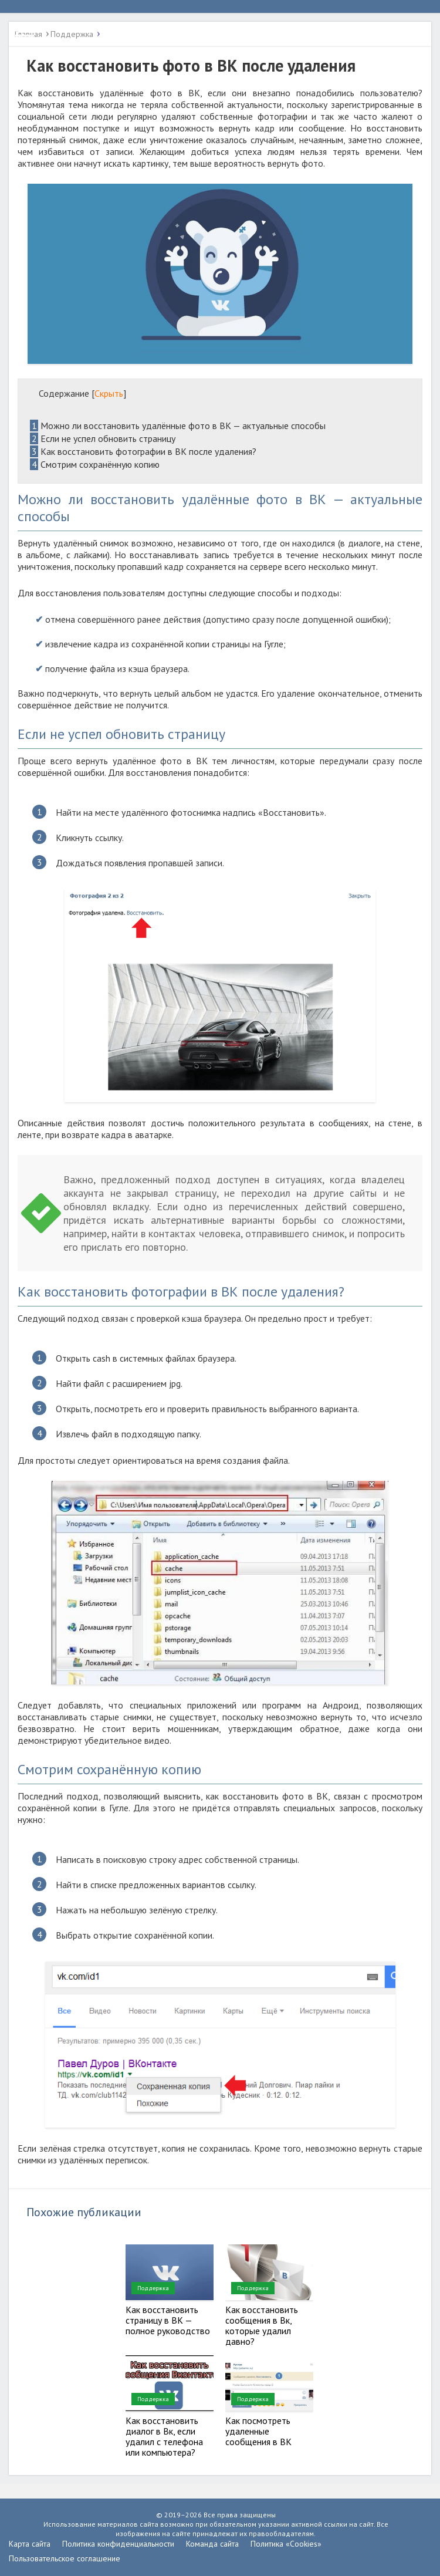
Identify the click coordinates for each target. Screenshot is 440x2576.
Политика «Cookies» (286, 2543)
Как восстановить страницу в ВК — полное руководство (168, 2320)
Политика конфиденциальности (118, 2543)
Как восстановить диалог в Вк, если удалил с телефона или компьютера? (164, 2436)
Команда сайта (212, 2543)
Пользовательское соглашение (64, 2558)
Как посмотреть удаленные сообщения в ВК (258, 2431)
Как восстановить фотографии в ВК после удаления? (143, 451)
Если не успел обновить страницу (102, 438)
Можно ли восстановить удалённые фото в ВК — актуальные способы (178, 425)
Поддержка (153, 2288)
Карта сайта (29, 2543)
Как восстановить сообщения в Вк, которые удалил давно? (261, 2325)
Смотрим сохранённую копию (95, 464)
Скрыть (108, 393)
